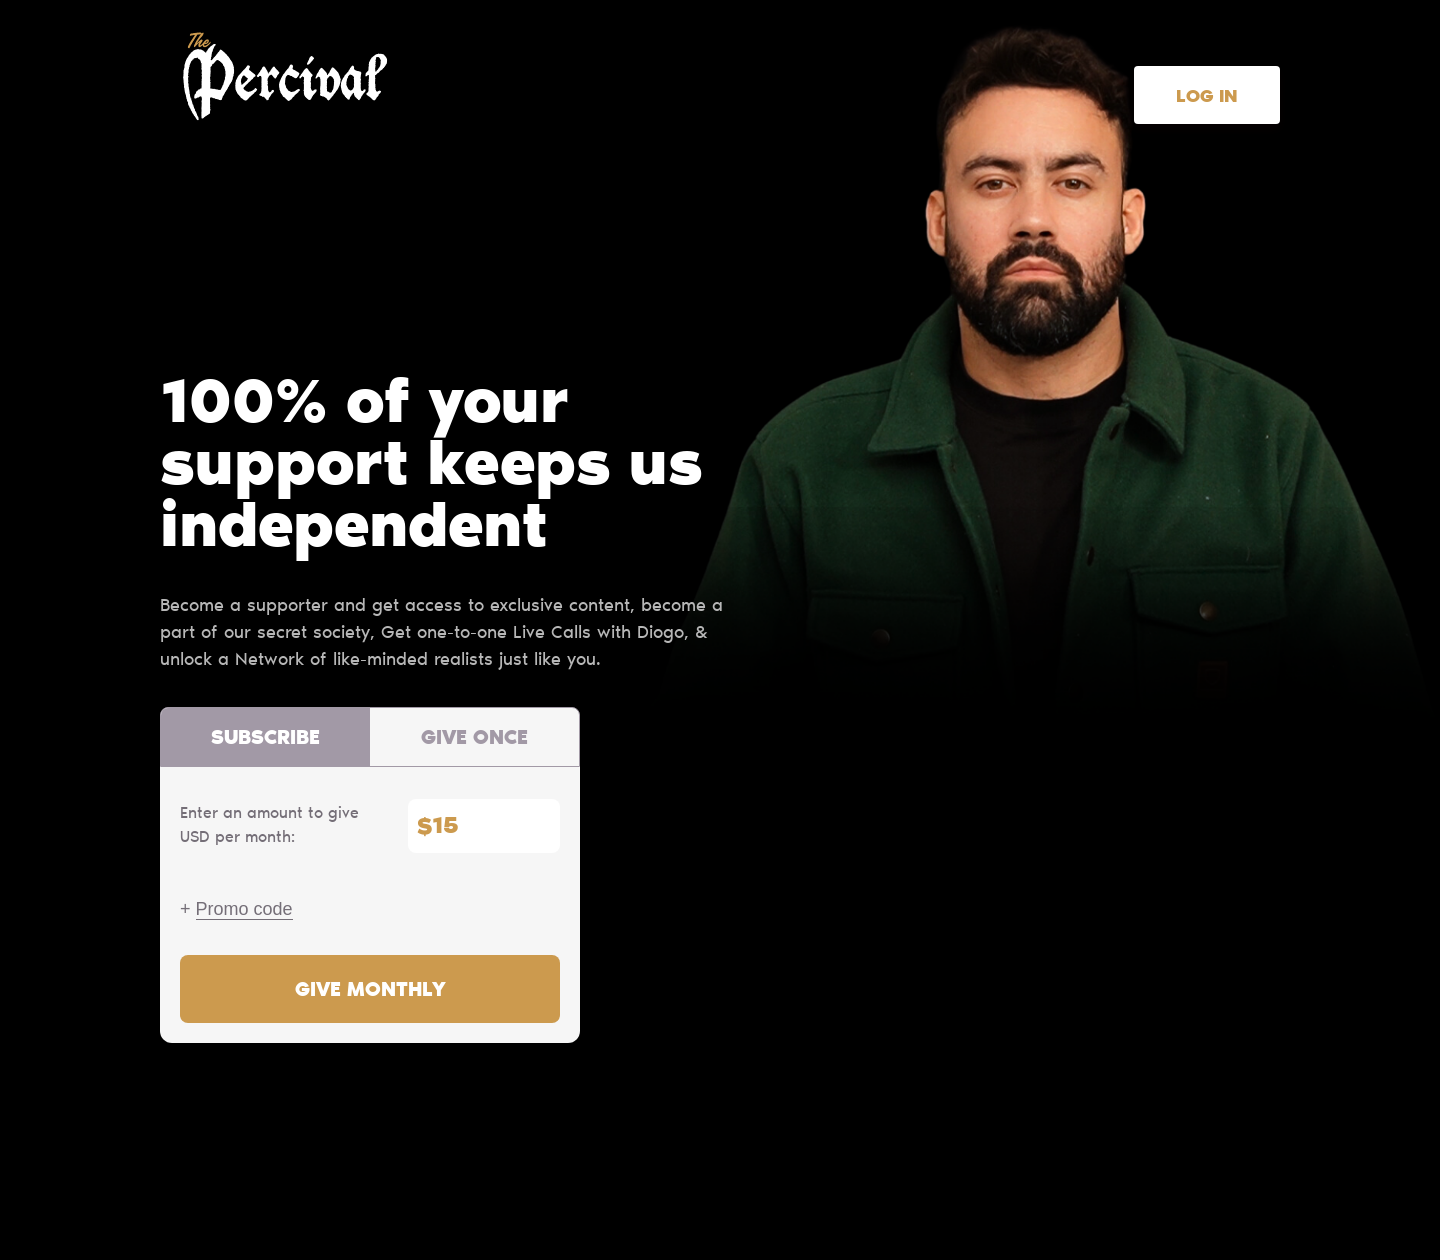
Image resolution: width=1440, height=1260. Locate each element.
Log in (1207, 98)
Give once (474, 739)
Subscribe (265, 739)
